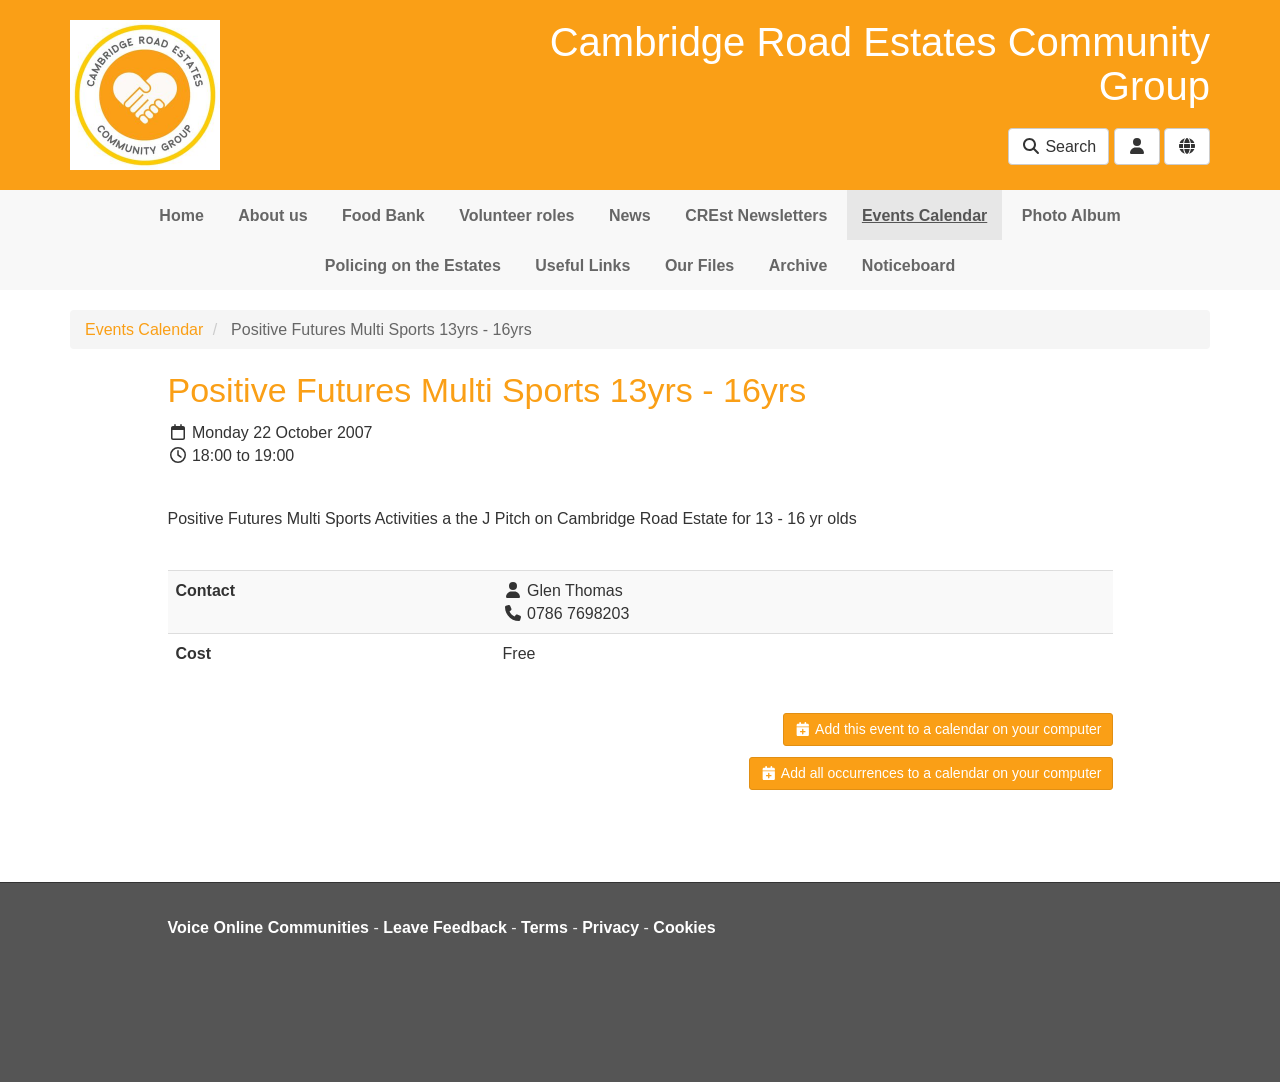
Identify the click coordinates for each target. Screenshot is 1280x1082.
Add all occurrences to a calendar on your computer (930, 773)
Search (1058, 146)
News (630, 215)
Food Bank (383, 215)
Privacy (610, 927)
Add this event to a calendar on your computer (947, 729)
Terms (544, 927)
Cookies (684, 927)
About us (272, 215)
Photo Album (1071, 215)
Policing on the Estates (413, 265)
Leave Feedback (445, 927)
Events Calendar (924, 215)
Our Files (699, 265)
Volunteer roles (516, 215)
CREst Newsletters (756, 215)
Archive (798, 265)
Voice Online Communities (269, 927)
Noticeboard (908, 265)
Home (181, 215)
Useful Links (582, 265)
